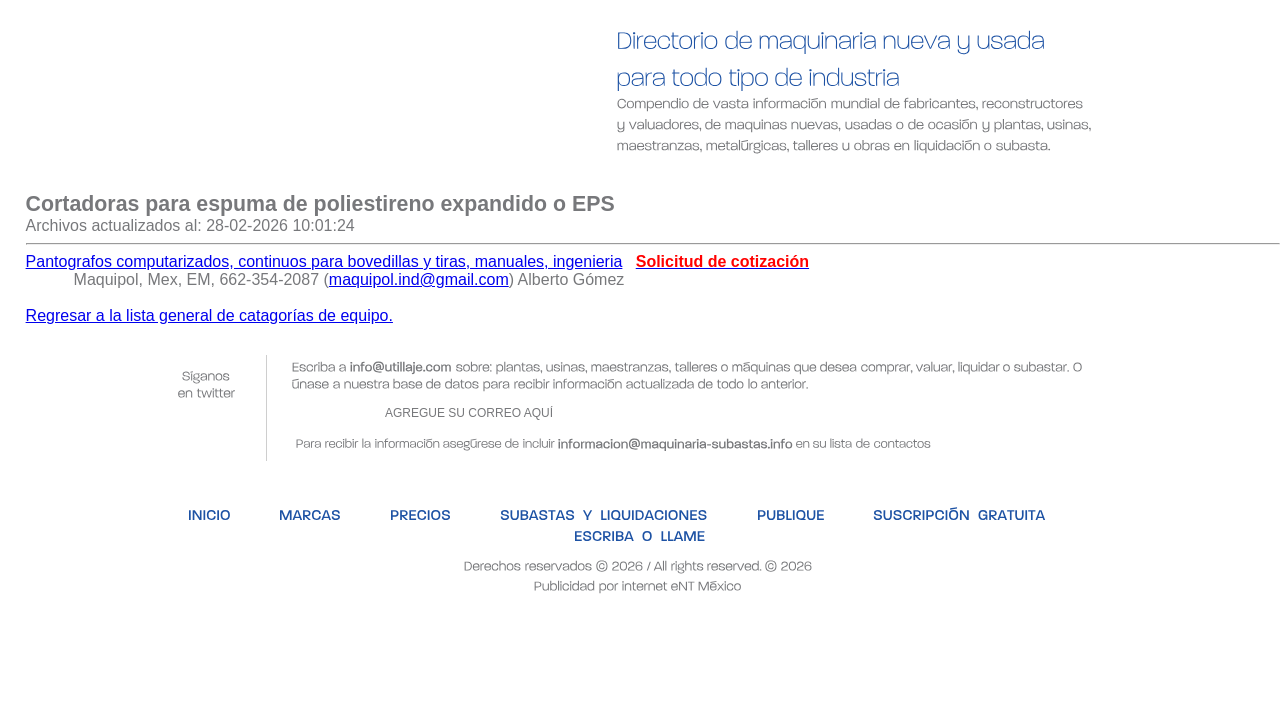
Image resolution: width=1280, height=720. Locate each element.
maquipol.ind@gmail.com (419, 279)
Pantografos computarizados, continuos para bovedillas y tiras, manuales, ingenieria (324, 261)
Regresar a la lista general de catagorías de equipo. (209, 315)
